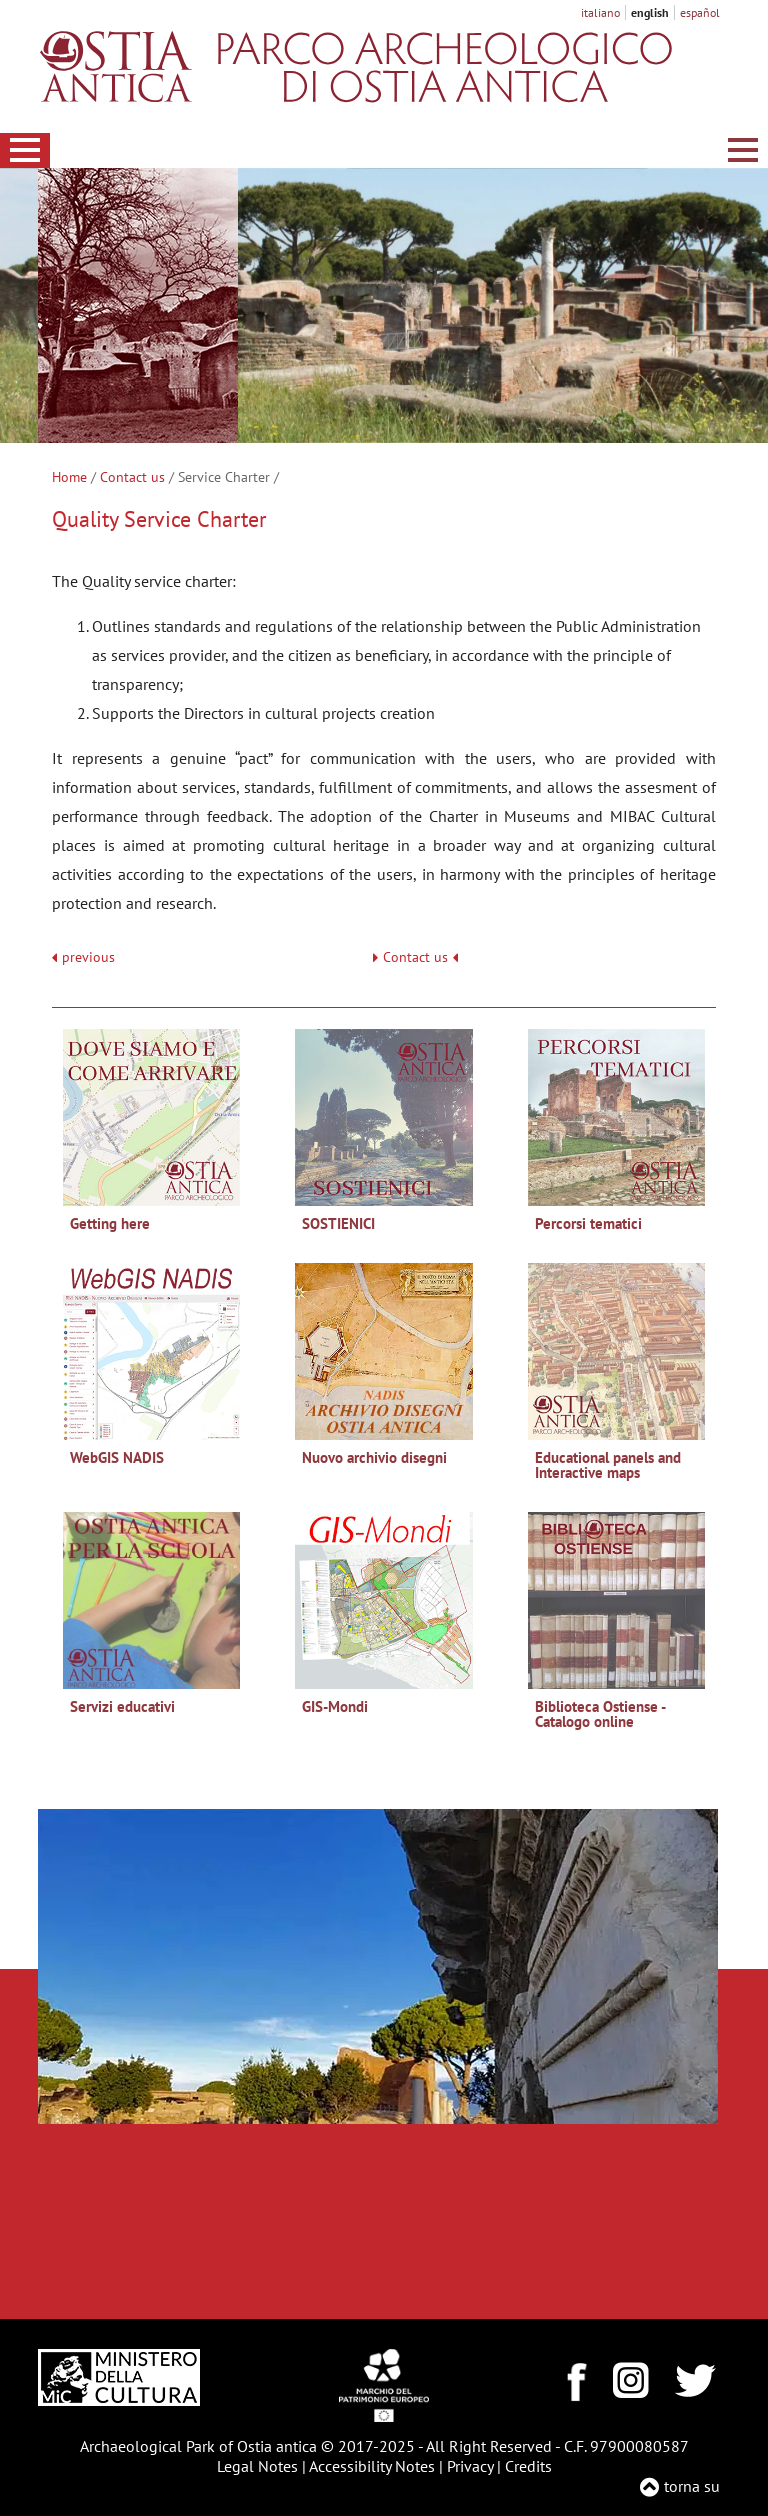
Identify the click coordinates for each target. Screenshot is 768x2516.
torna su (692, 2486)
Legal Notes (257, 2466)
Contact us (132, 477)
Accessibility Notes (372, 2466)
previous (88, 957)
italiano (600, 12)
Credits (528, 2466)
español (700, 12)
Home (69, 477)
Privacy (470, 2466)
